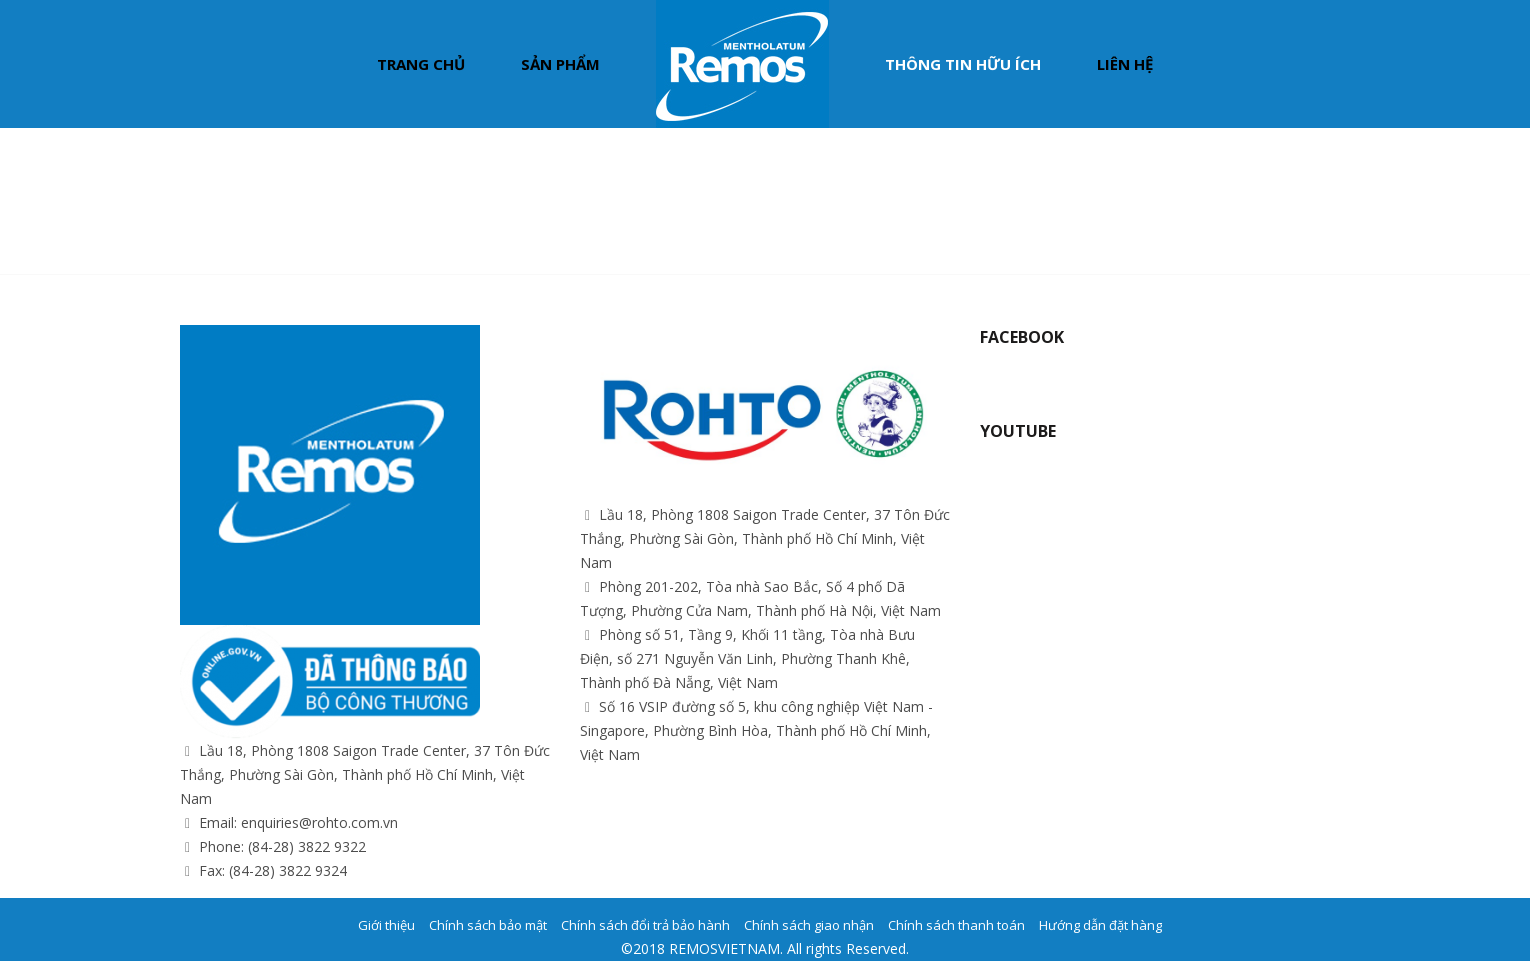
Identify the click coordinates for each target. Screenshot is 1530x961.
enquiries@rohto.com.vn (319, 822)
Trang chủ (421, 64)
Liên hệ (1125, 64)
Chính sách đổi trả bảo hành (645, 925)
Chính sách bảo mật (488, 925)
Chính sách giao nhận (809, 925)
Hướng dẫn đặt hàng (1100, 925)
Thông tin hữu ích (963, 64)
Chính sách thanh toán (956, 925)
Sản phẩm (560, 64)
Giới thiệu (386, 925)
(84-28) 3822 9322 (307, 846)
